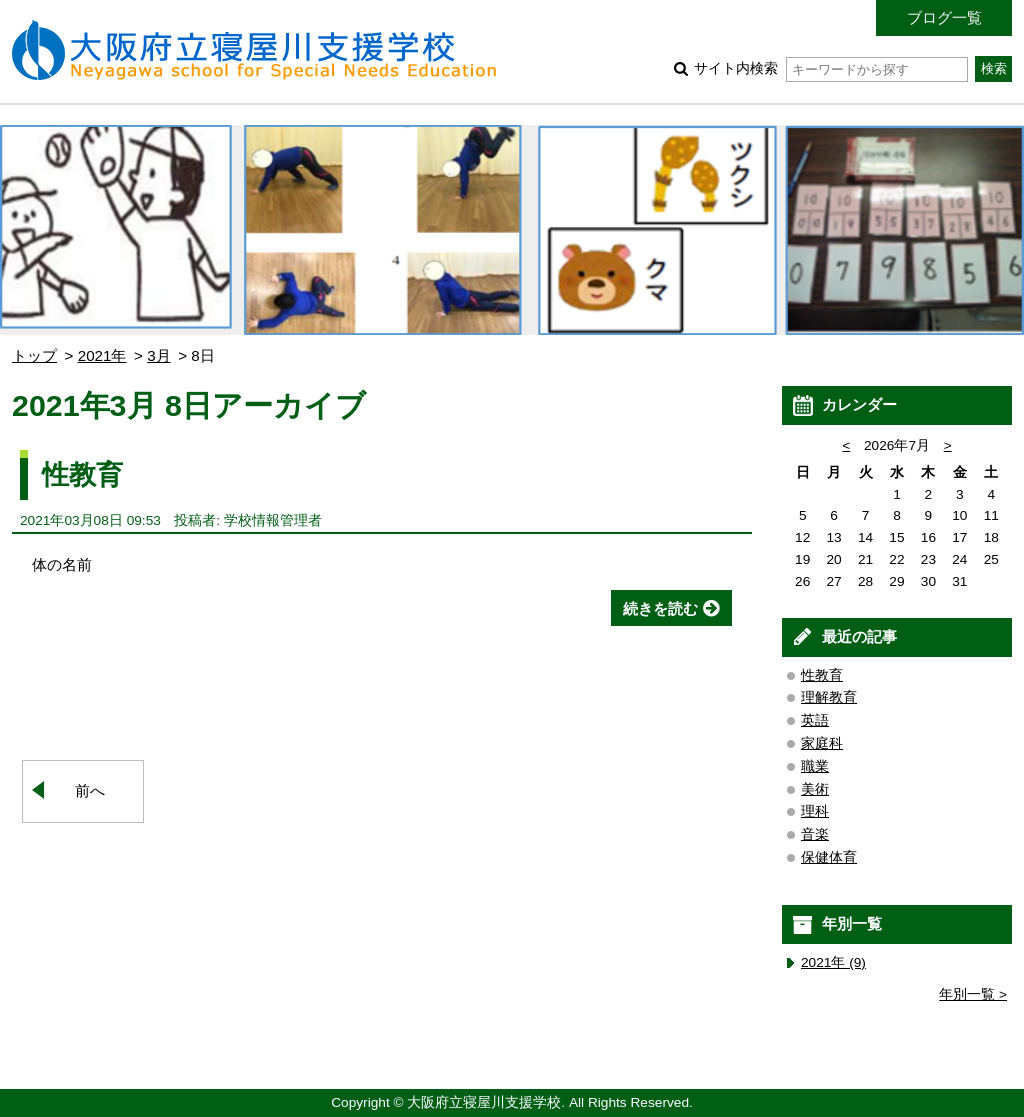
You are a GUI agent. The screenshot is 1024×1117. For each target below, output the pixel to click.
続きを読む (660, 608)
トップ (34, 355)
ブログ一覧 (944, 17)
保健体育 (829, 857)
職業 (815, 766)
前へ (90, 790)
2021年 (102, 355)
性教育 (82, 474)
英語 (815, 720)
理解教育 (829, 697)
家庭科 (822, 743)
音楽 (815, 834)
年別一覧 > (973, 994)
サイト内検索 (830, 68)
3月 (158, 355)
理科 (815, 811)
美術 (815, 789)
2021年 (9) (833, 962)
